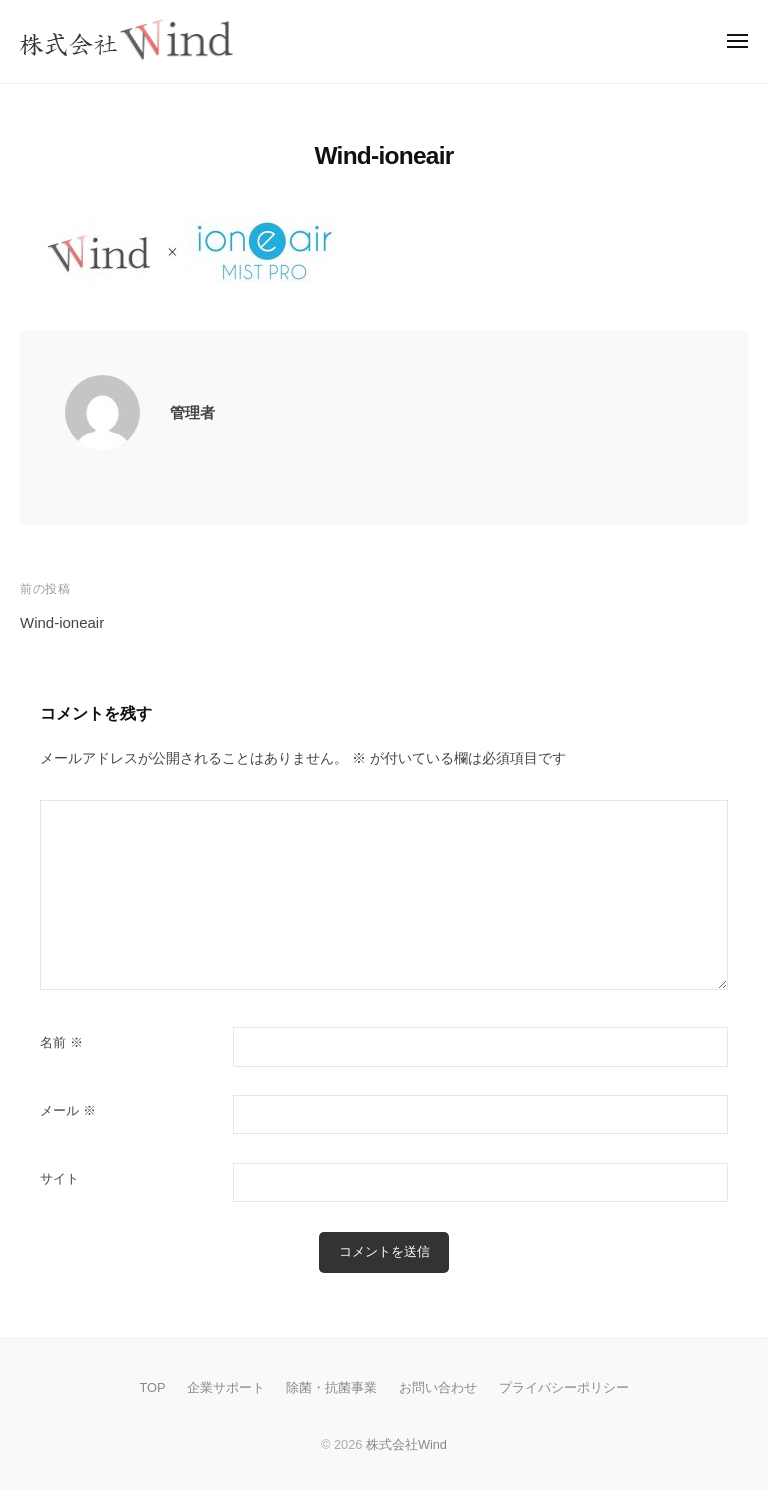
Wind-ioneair (62, 622)
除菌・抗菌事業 (331, 1387)
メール (68, 1110)
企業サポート (226, 1387)
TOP (152, 1387)
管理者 (192, 412)
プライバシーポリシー (564, 1387)
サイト (59, 1178)
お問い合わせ (438, 1387)
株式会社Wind (406, 1444)
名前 (61, 1042)
